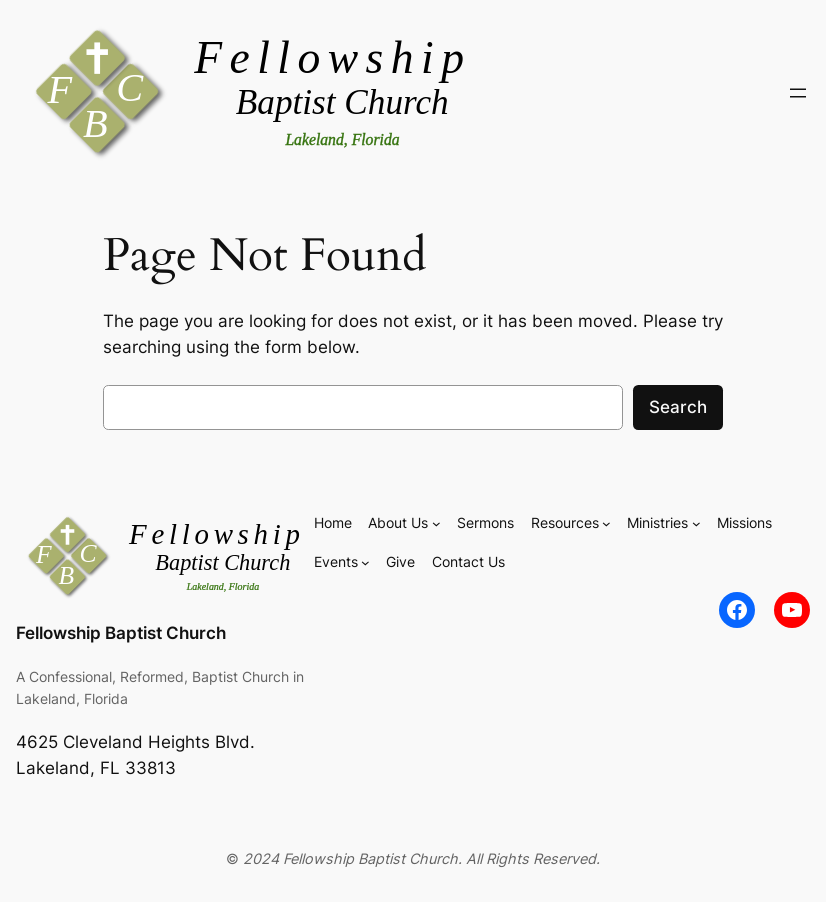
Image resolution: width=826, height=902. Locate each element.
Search (678, 407)
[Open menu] (798, 93)
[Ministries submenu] (696, 523)
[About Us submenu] (436, 523)
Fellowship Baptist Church (121, 633)
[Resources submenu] (606, 523)
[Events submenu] (365, 562)
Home (333, 522)
